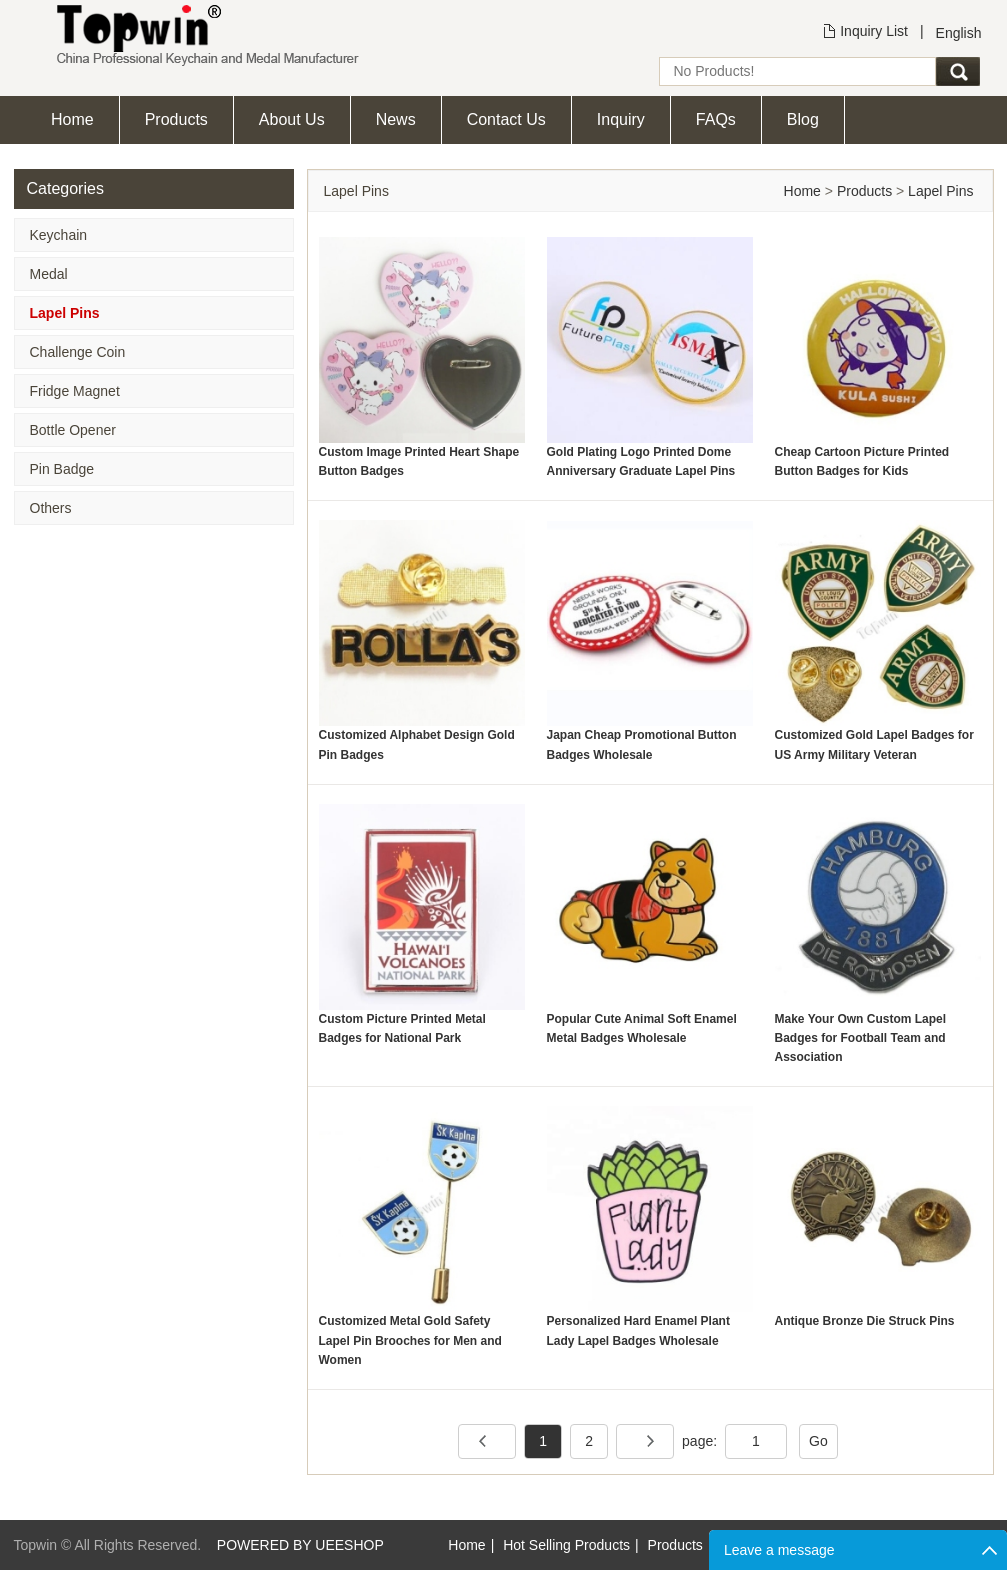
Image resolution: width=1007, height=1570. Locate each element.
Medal (49, 274)
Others (51, 508)
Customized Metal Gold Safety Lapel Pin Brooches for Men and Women (410, 1340)
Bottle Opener (73, 430)
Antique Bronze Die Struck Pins (865, 1321)
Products (176, 119)
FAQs (716, 119)
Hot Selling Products (566, 1545)
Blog (803, 119)
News (396, 119)
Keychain (59, 235)
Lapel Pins (65, 313)
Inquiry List (874, 31)
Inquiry (621, 119)
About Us (292, 119)
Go (818, 1441)
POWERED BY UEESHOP (300, 1545)
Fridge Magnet (75, 391)
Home (72, 119)
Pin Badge (62, 469)
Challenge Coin (78, 352)
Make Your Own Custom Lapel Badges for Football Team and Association (861, 1038)
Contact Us (506, 119)
